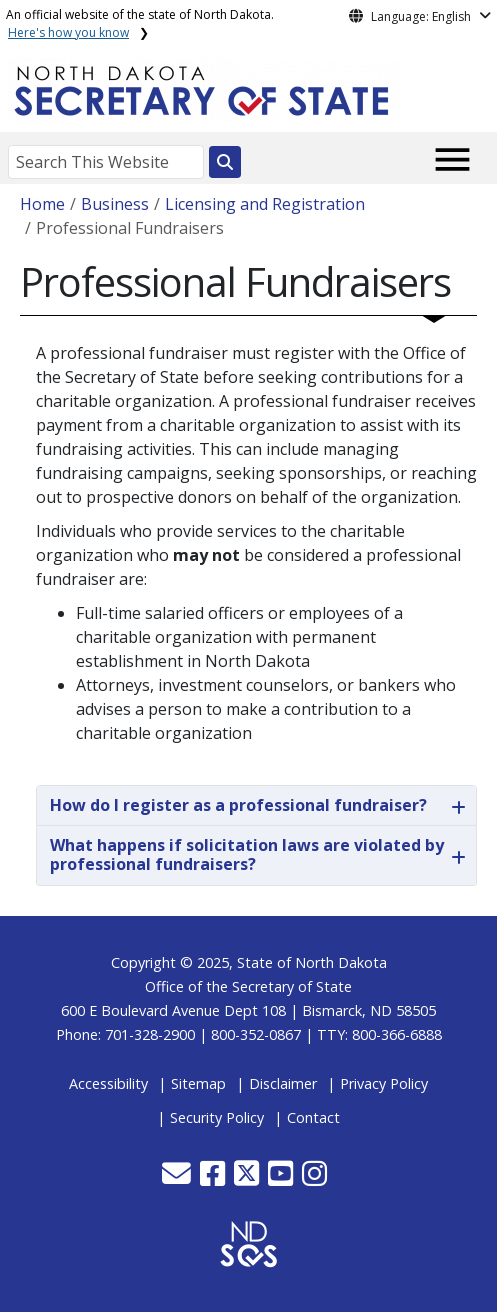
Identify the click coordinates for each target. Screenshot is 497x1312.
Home (42, 204)
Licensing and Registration (265, 204)
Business (115, 204)
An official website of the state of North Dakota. (140, 23)
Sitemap (198, 1083)
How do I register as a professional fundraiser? (238, 805)
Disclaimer (283, 1083)
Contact (313, 1117)
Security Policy (217, 1117)
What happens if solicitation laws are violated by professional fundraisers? (247, 854)
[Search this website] (225, 162)
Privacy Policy (384, 1083)
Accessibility (108, 1083)
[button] (178, 1178)
